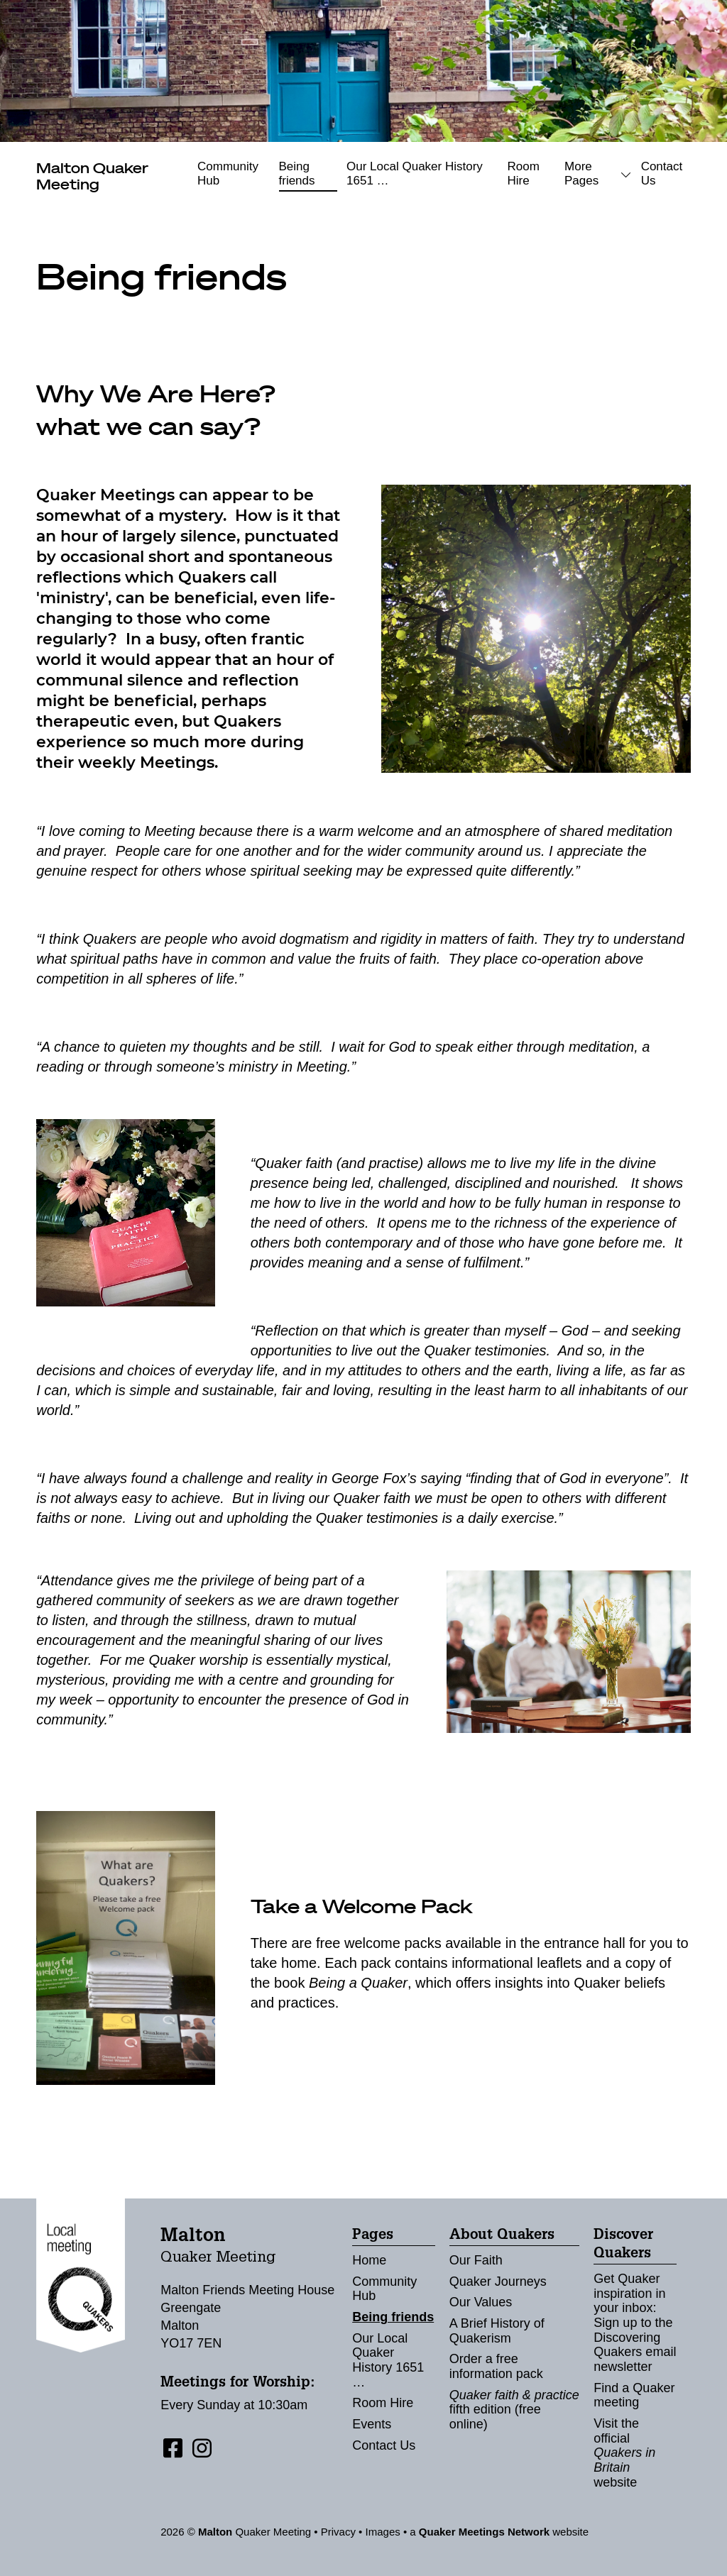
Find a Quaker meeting (634, 2395)
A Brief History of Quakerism (497, 2330)
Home (369, 2260)
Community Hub (227, 173)
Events (371, 2424)
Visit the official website (624, 2452)
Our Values (481, 2302)
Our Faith (476, 2260)
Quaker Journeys (498, 2281)
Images (383, 2532)
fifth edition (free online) (514, 2409)
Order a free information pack (496, 2366)
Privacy (338, 2532)
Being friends (297, 173)
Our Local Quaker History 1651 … (414, 173)
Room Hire (523, 173)
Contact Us (662, 173)
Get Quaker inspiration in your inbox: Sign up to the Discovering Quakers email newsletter (635, 2323)
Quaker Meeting (92, 176)
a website (499, 2532)
